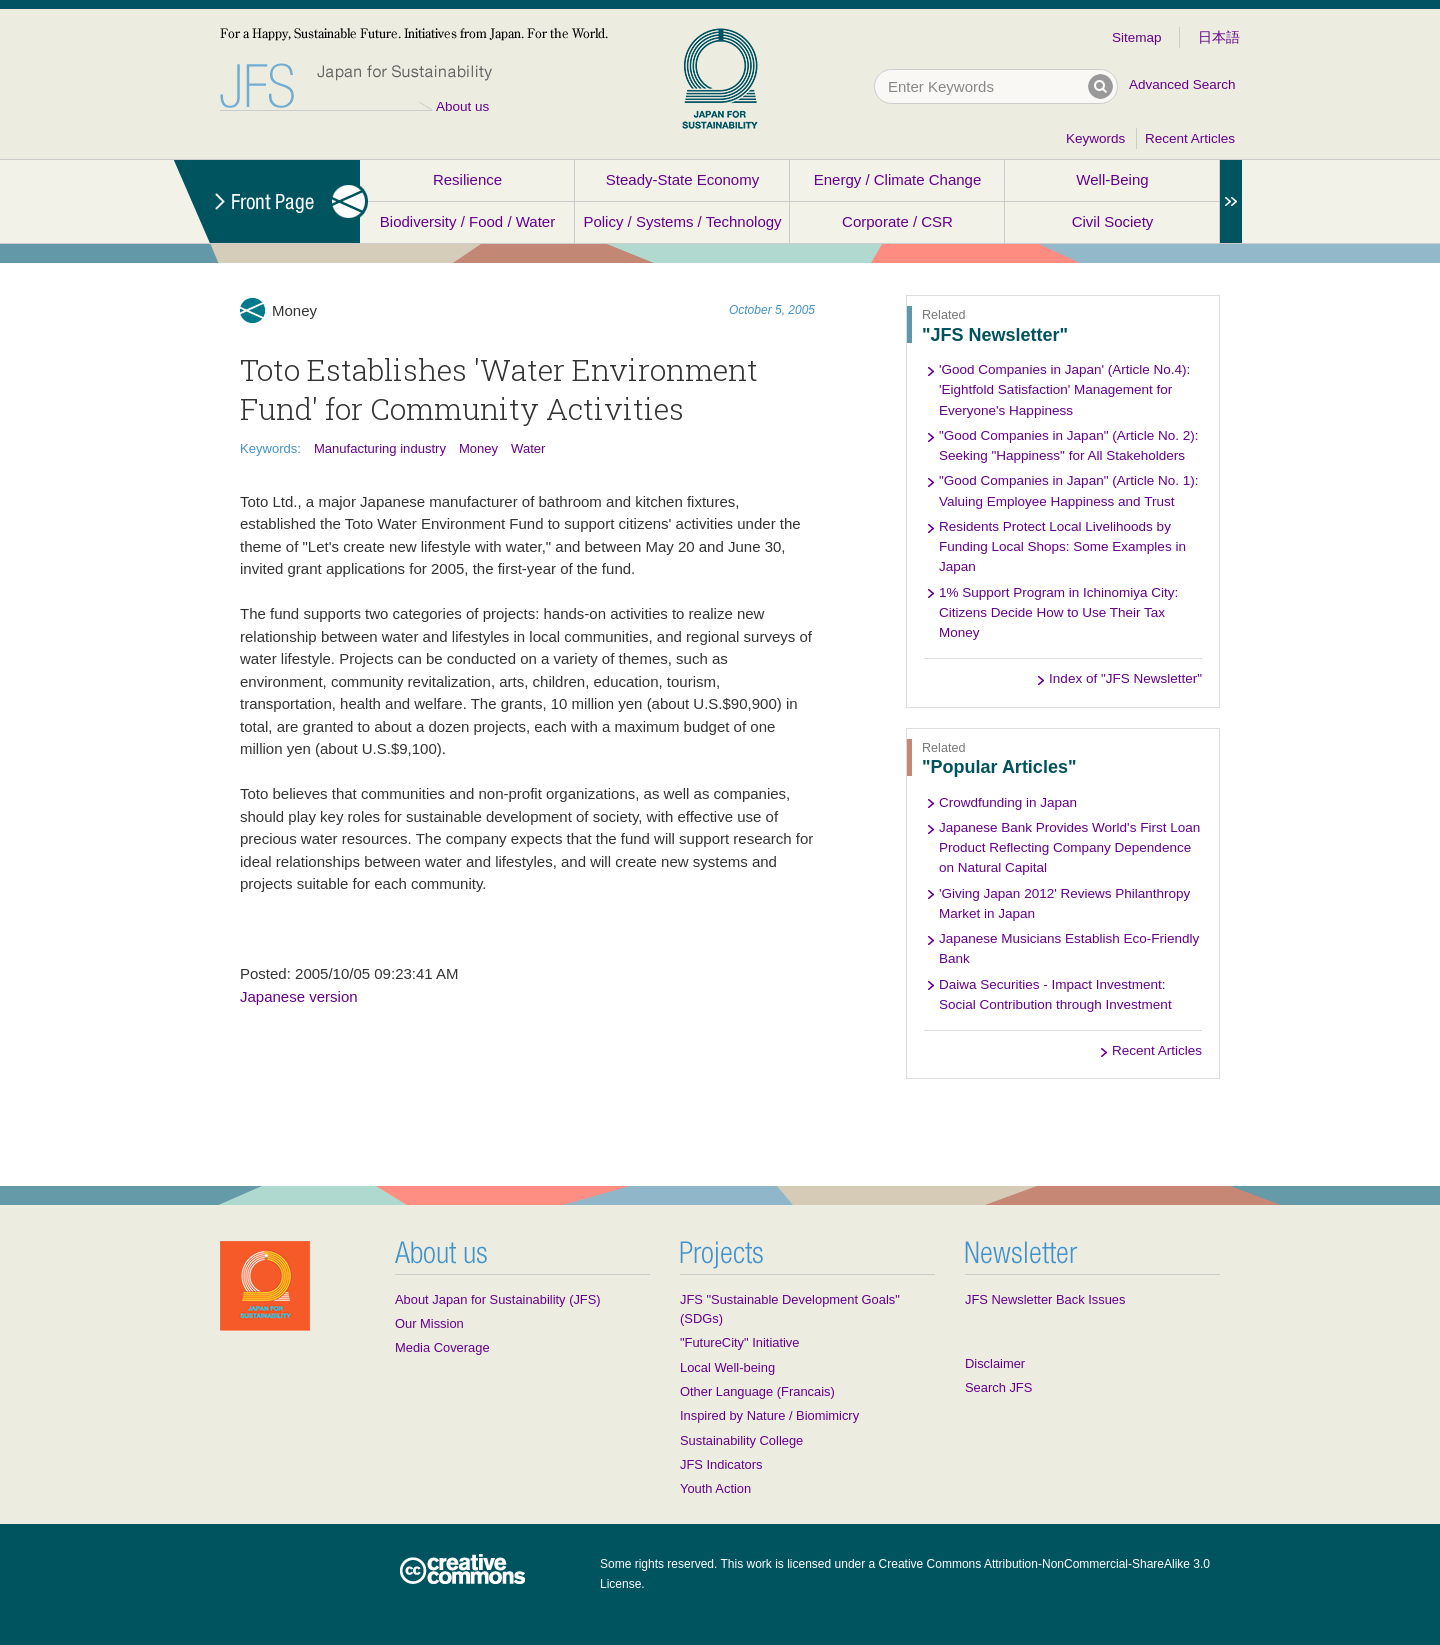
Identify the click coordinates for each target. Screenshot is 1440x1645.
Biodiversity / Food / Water (467, 221)
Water (528, 448)
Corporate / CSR (897, 221)
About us (462, 106)
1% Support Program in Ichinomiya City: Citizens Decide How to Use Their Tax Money (1058, 613)
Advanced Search (1182, 84)
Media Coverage (442, 1347)
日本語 (1219, 37)
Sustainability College (741, 1440)
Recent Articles (1190, 138)
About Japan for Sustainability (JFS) (498, 1299)
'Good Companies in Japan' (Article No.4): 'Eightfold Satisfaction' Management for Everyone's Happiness (1064, 390)
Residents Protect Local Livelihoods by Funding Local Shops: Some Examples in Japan (1062, 547)
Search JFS (998, 1387)
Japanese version (299, 996)
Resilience (467, 179)
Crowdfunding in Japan (1008, 802)
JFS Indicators (721, 1464)
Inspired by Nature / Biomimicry (769, 1415)
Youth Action (715, 1488)
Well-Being (1112, 179)
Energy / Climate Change (898, 179)
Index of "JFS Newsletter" (1125, 678)
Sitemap (1137, 37)
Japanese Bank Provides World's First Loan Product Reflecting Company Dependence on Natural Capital (1069, 848)
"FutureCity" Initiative (739, 1342)
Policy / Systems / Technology (682, 221)
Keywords (1095, 138)
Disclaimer (995, 1363)
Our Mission (429, 1323)
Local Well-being (727, 1367)
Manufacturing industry (380, 448)
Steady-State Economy (682, 179)
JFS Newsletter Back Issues (1045, 1299)
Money (478, 448)
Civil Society (1113, 221)
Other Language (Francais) (757, 1391)
